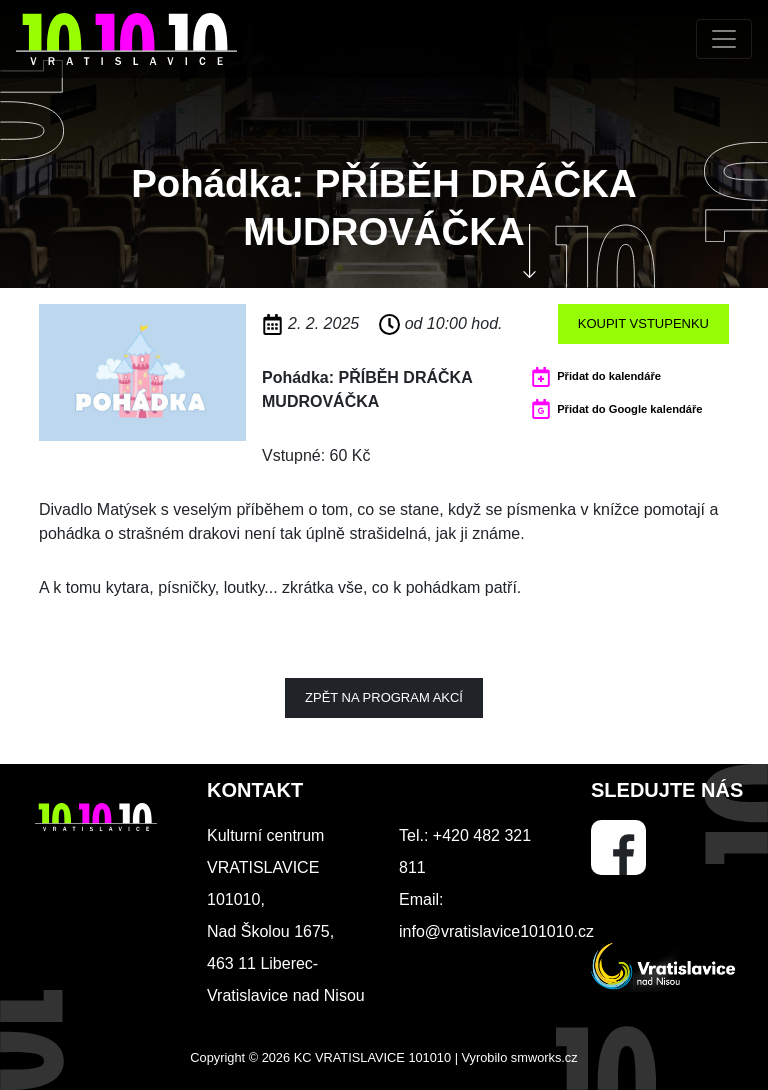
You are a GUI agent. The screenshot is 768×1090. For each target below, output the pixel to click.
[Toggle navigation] (724, 39)
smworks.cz (544, 1057)
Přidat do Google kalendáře (629, 409)
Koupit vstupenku (643, 323)
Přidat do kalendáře (609, 376)
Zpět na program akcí (384, 697)
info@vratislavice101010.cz (496, 931)
